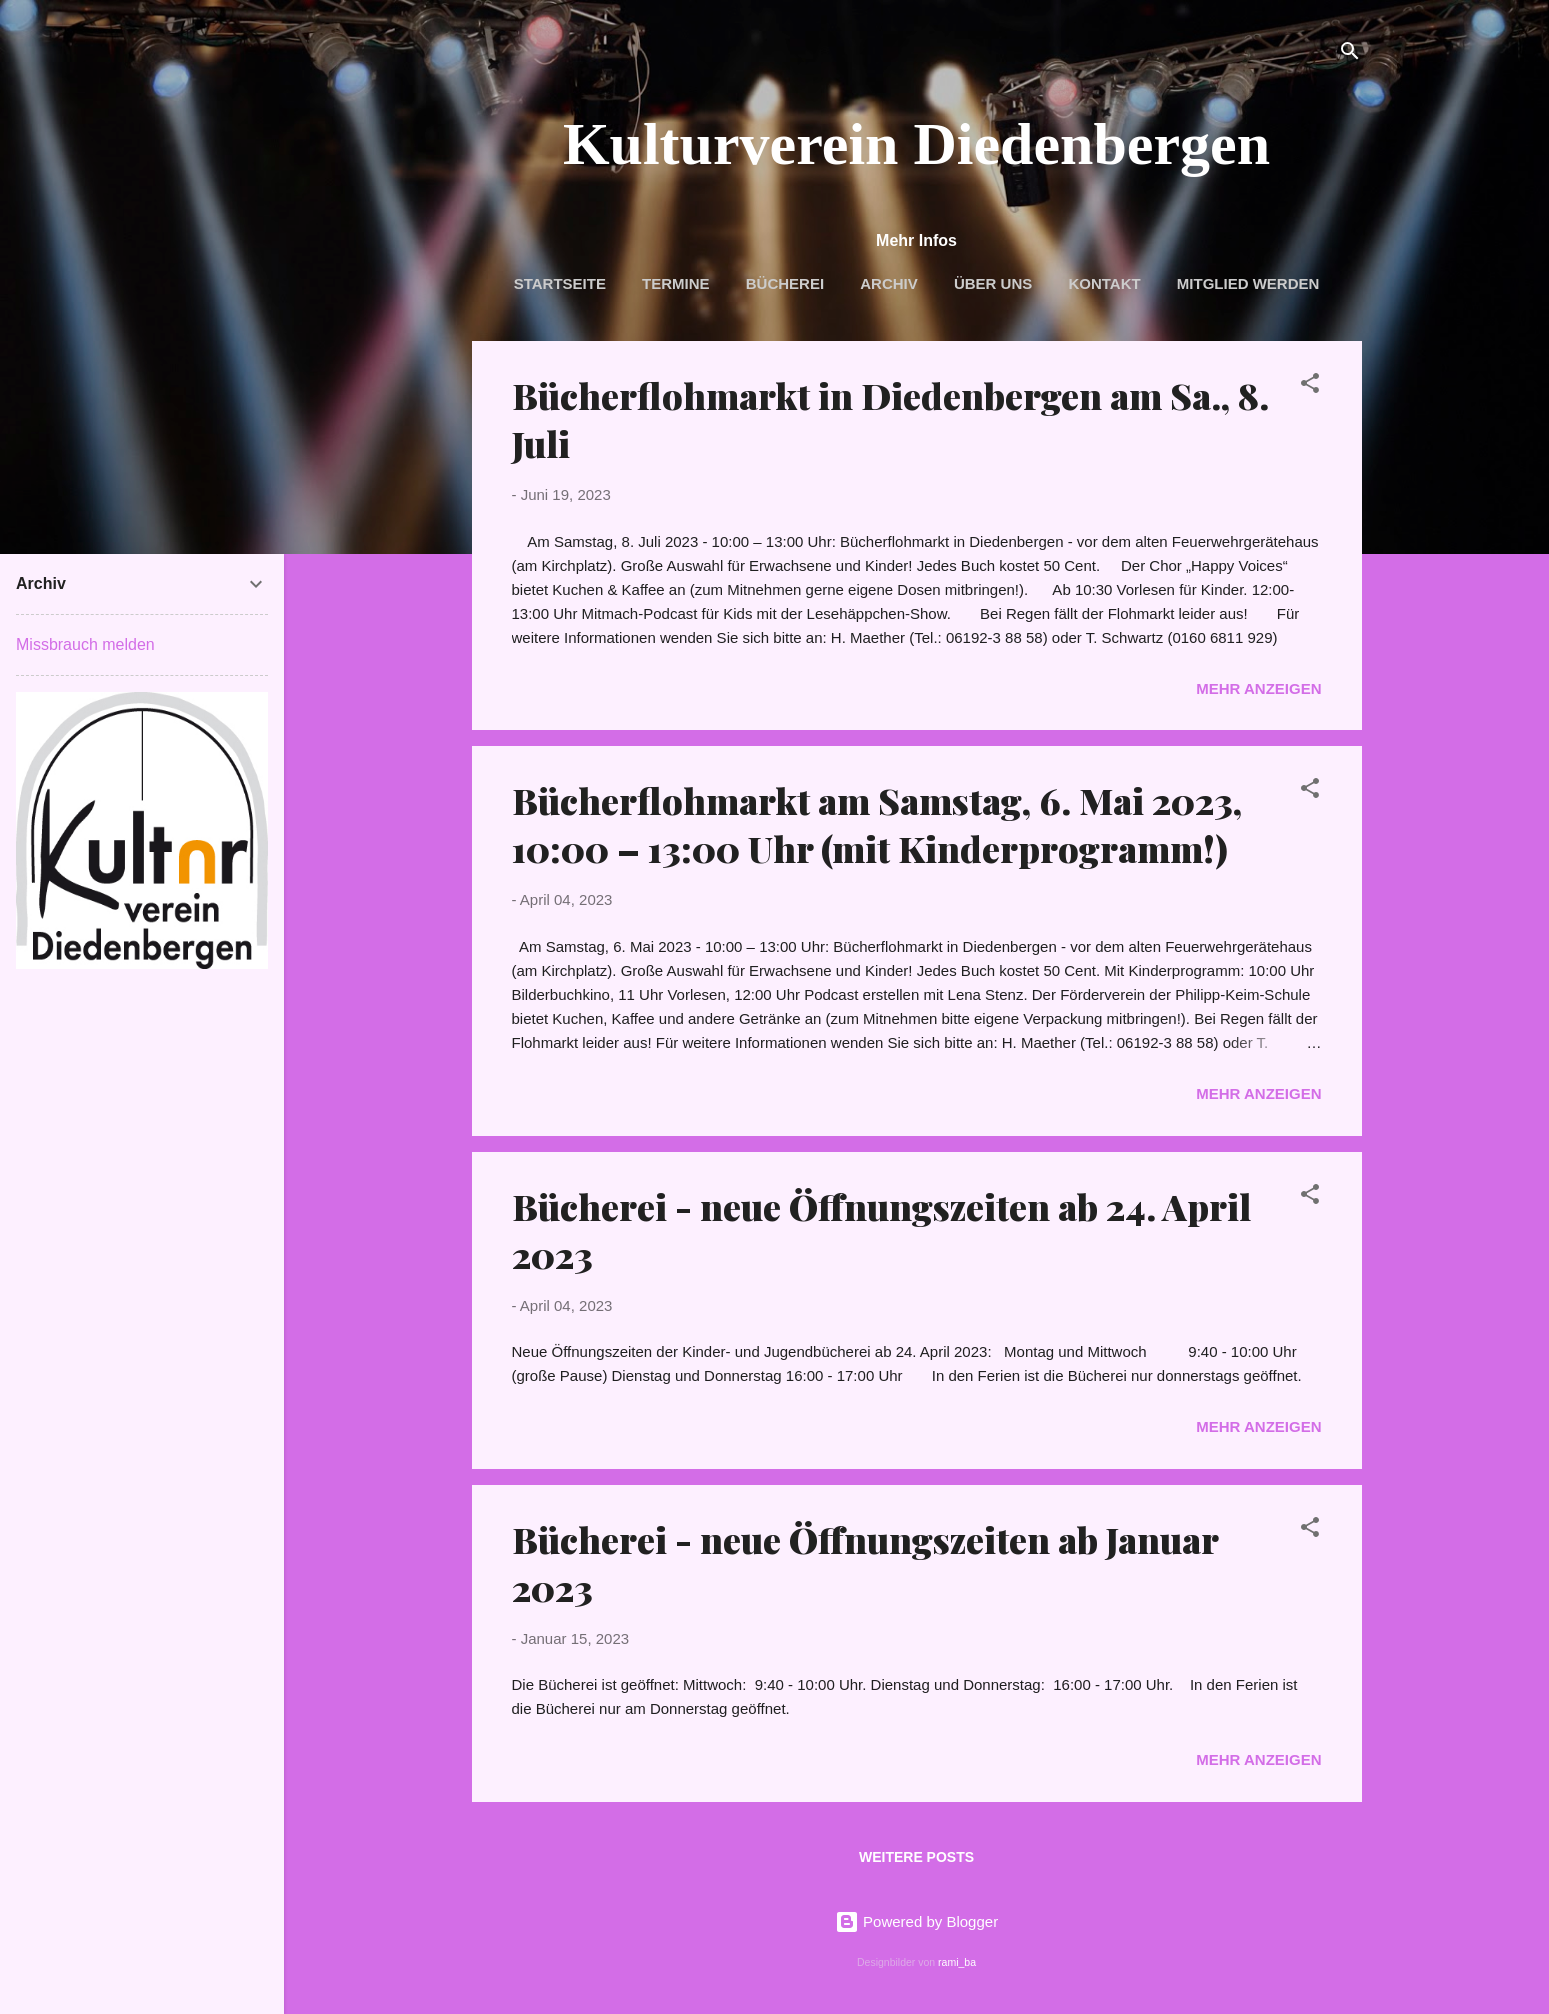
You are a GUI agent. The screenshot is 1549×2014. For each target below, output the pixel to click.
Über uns (993, 283)
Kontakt (1104, 283)
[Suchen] (1350, 54)
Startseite (560, 283)
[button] (1310, 386)
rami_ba (957, 1962)
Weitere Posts (916, 1857)
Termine (676, 283)
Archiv (889, 283)
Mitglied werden (1248, 283)
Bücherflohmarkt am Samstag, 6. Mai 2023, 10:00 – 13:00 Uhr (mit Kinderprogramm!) (877, 824)
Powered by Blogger (916, 1921)
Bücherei (785, 283)
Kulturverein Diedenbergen (916, 144)
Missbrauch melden (85, 644)
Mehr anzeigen (1258, 688)
